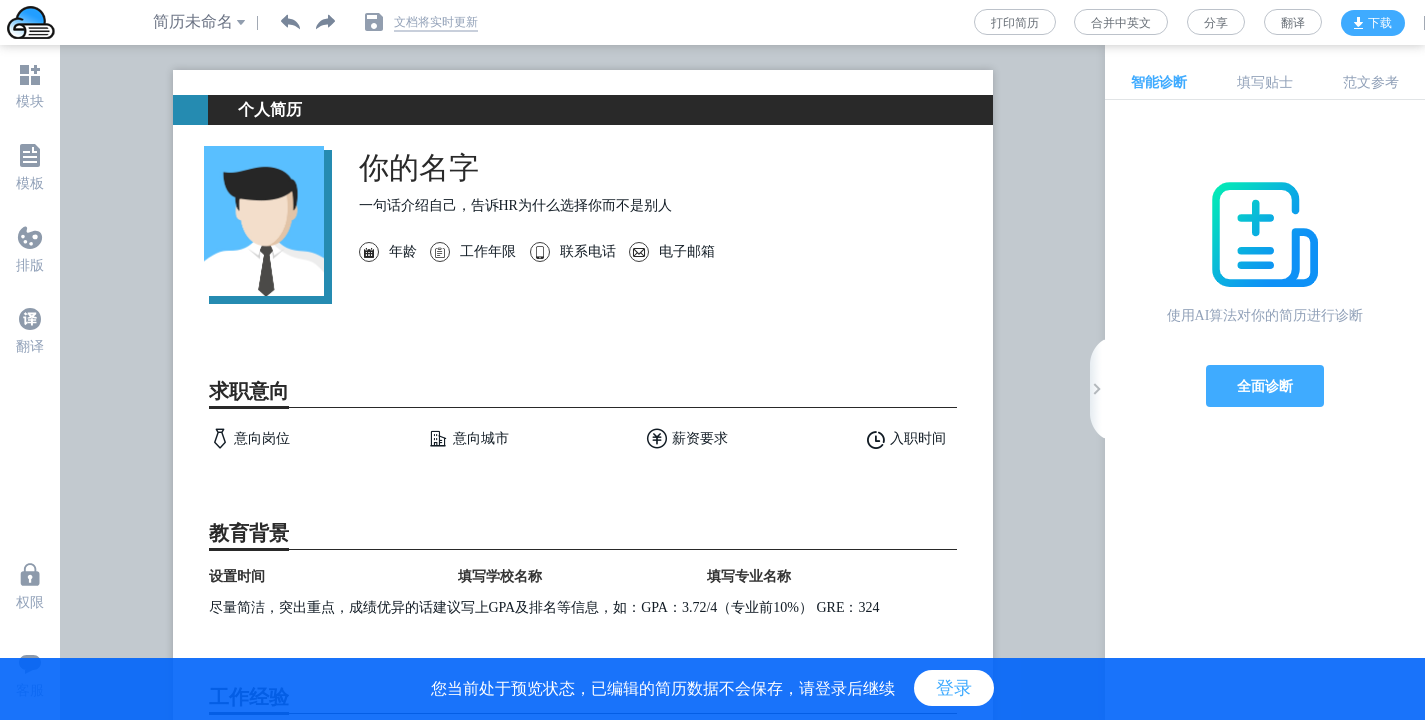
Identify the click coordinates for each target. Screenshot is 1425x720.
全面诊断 (1265, 386)
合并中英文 (1121, 23)
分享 (1216, 23)
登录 (954, 688)
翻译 (1293, 23)
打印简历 (1015, 23)
